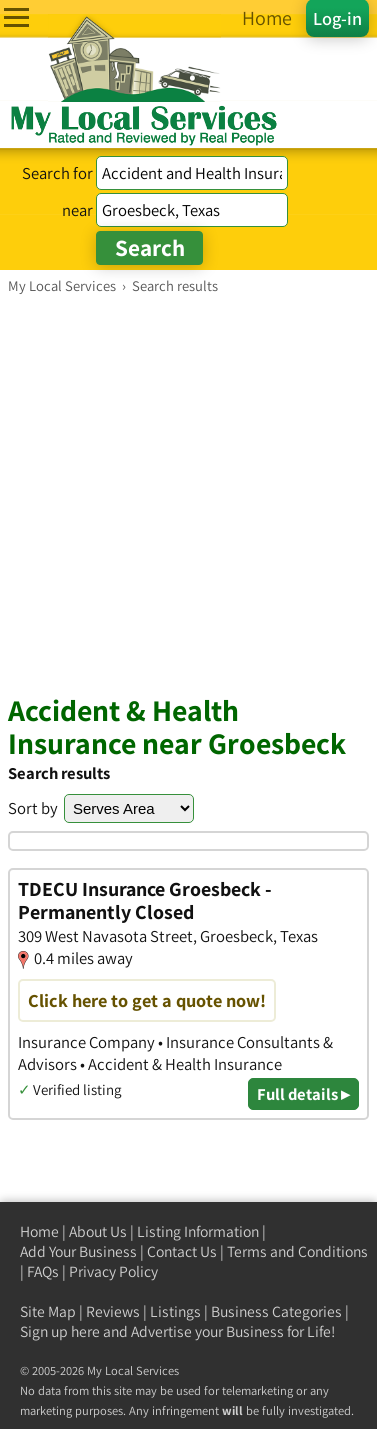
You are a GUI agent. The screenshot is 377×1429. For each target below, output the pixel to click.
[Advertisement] (188, 493)
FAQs (43, 1271)
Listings (175, 1311)
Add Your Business (78, 1251)
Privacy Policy (113, 1271)
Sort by (33, 808)
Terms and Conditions (297, 1251)
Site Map (48, 1311)
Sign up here (60, 1331)
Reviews (113, 1311)
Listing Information (198, 1231)
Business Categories (276, 1311)
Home (39, 1231)
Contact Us (182, 1251)
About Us (98, 1231)
